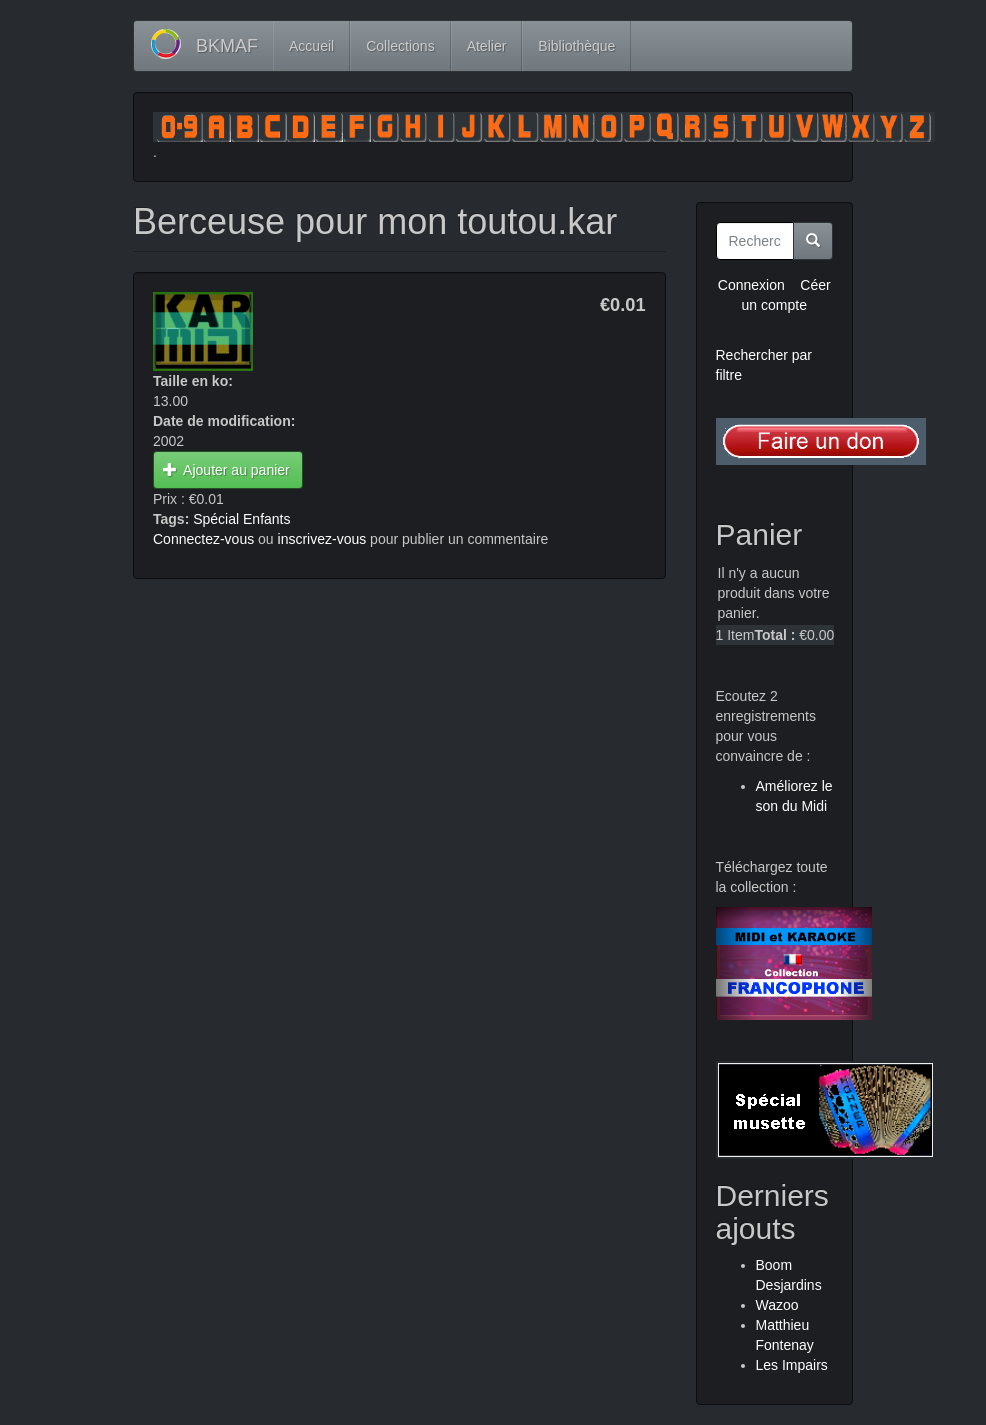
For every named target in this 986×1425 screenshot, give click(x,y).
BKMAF (227, 46)
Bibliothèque (576, 46)
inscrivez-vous (322, 539)
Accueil (311, 46)
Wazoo (777, 1305)
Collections (400, 46)
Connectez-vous (203, 539)
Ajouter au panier (226, 470)
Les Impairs (792, 1365)
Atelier (487, 46)
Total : (774, 635)
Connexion (751, 285)
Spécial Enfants (241, 519)
